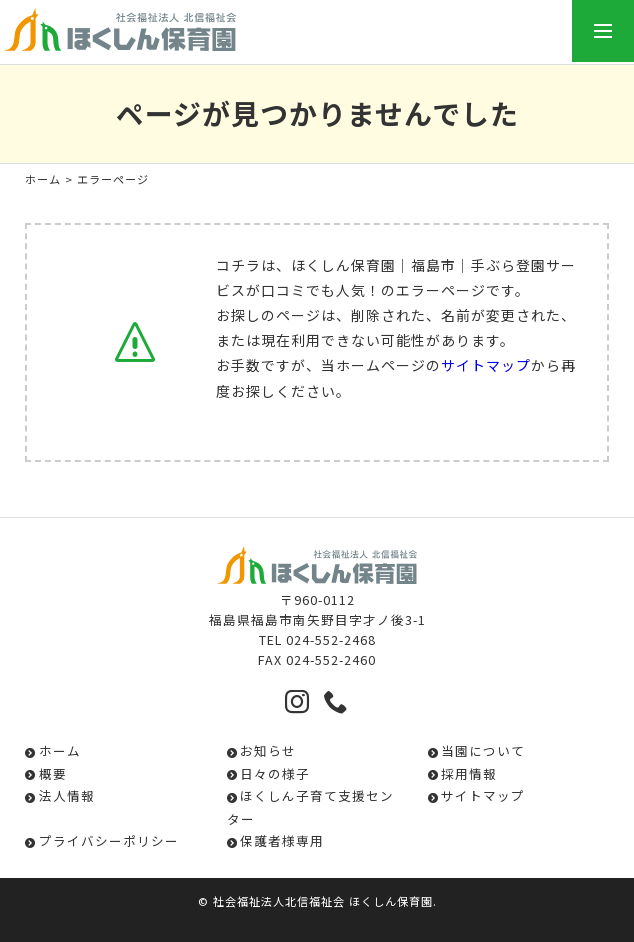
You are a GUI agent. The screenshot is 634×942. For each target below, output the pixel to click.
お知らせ (268, 750)
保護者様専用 (282, 840)
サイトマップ (486, 365)
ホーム (43, 179)
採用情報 (469, 773)
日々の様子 (275, 773)
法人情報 (67, 795)
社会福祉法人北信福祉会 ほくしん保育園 (323, 901)
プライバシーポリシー (109, 840)
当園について (483, 750)
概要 (53, 773)
